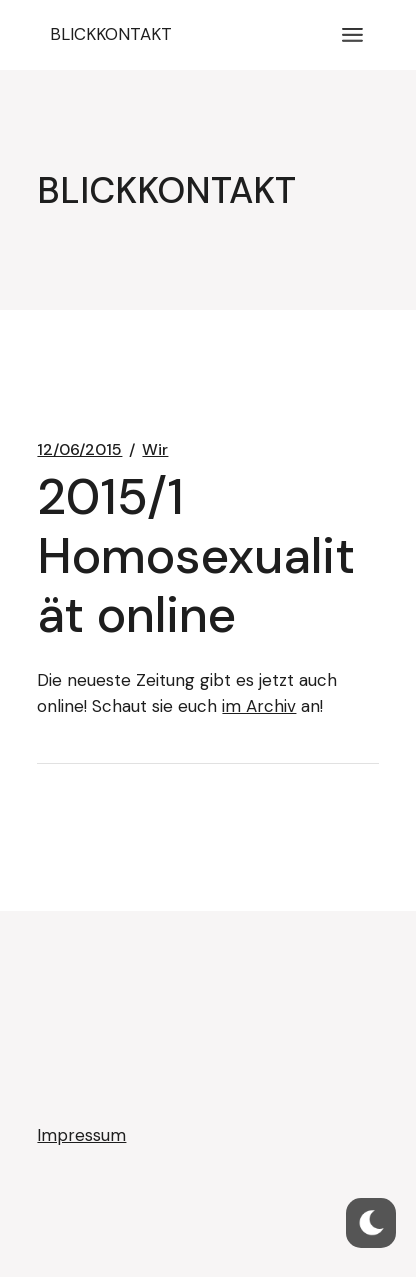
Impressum (81, 1135)
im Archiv (259, 706)
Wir (155, 450)
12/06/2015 (79, 450)
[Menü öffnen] (352, 35)
